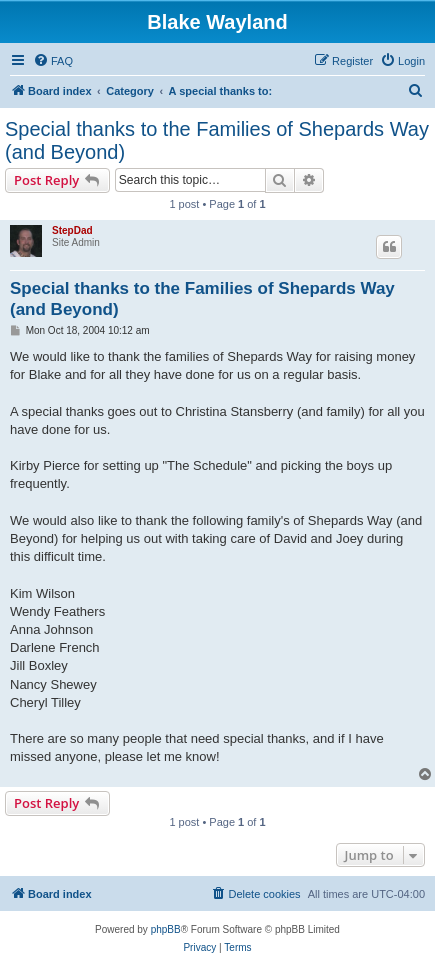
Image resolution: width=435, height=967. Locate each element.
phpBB (166, 929)
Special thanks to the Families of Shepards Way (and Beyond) (217, 140)
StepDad (72, 230)
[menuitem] (53, 61)
